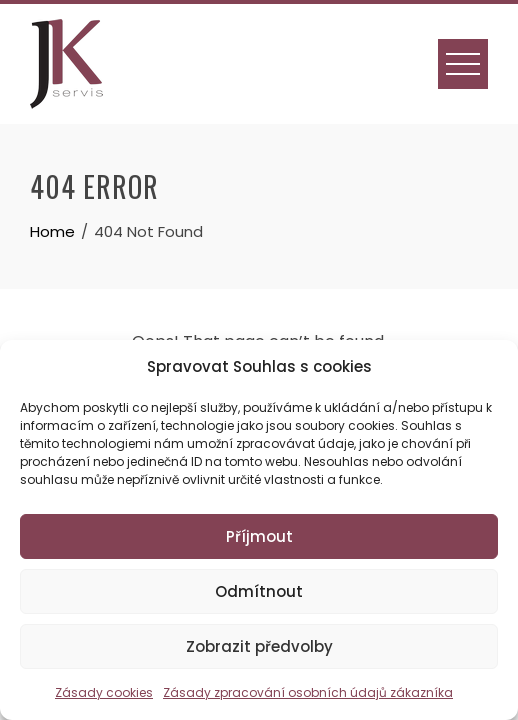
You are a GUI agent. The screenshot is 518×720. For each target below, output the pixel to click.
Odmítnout (259, 591)
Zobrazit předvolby (259, 646)
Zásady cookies (104, 692)
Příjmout (259, 536)
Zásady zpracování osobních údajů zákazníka (308, 692)
